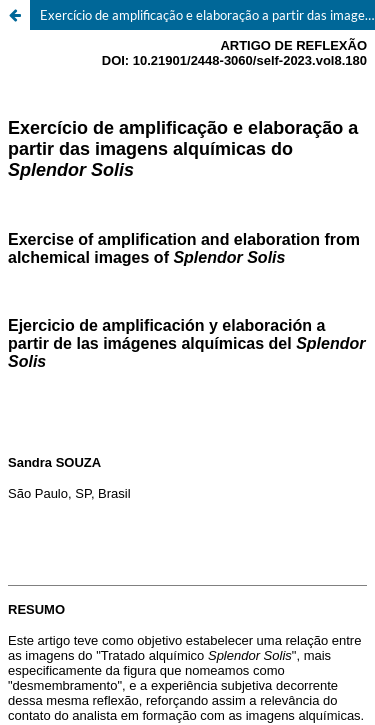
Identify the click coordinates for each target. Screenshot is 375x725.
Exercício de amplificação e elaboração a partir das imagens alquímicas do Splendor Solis (207, 15)
